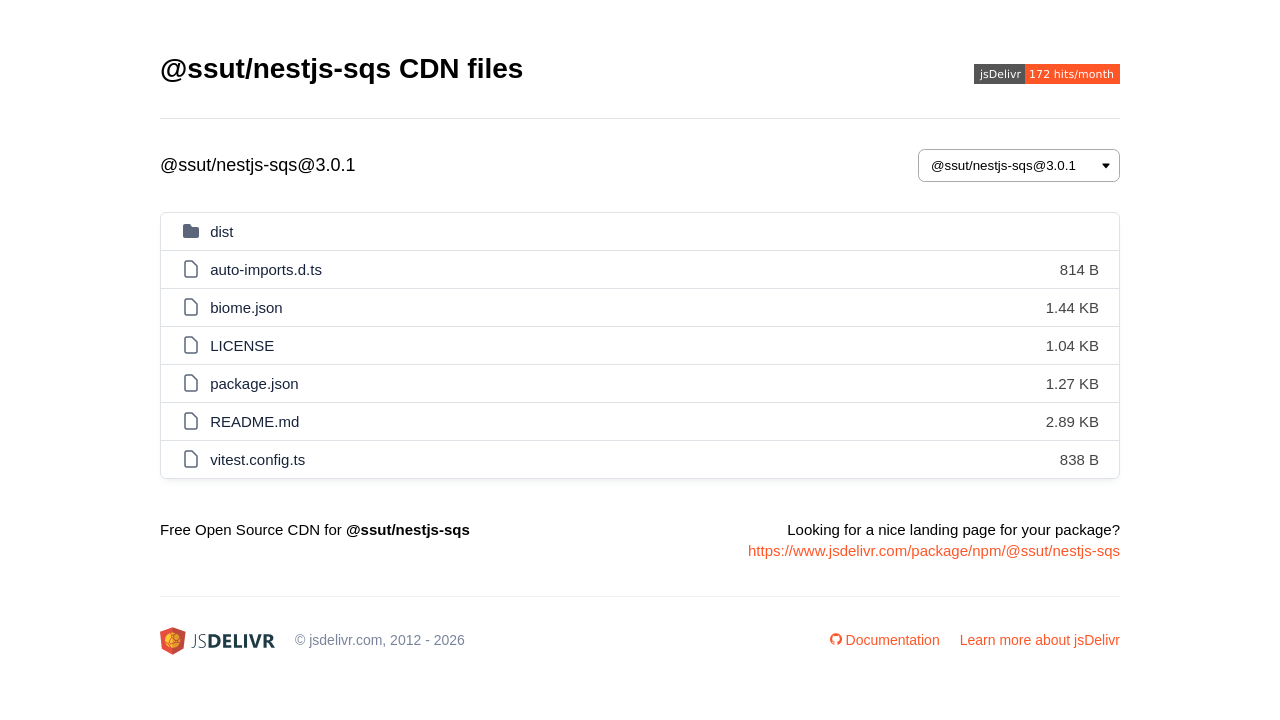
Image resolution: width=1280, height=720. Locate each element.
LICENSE (242, 345)
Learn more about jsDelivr (1040, 640)
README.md (254, 421)
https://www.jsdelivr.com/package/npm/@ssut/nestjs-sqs (934, 550)
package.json (254, 383)
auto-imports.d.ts (266, 269)
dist (221, 231)
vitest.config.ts (257, 459)
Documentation (885, 640)
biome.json (246, 307)
